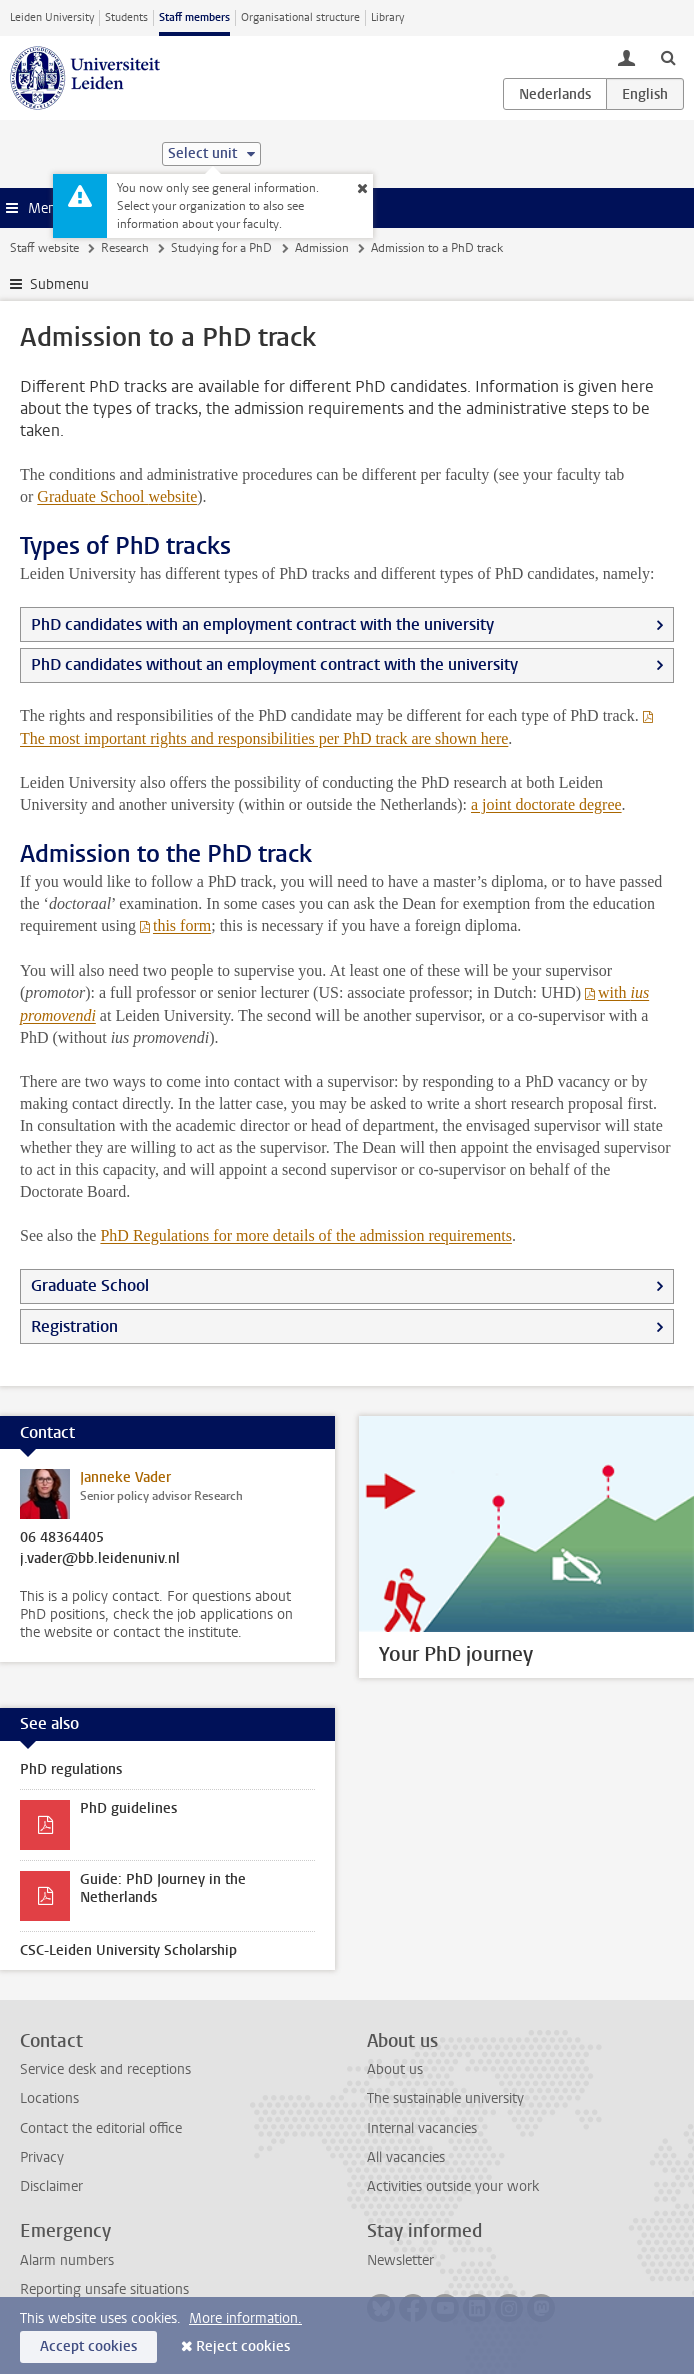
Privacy (42, 2157)
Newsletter (400, 2260)
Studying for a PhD (221, 248)
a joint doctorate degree (546, 804)
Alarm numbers (67, 2260)
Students (126, 17)
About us (395, 2069)
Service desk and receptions (105, 2069)
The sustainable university (445, 2098)
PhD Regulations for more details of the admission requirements (305, 1235)
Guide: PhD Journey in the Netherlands (163, 1888)
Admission (322, 248)
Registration (74, 1326)
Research (125, 248)
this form (182, 925)
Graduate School (117, 496)
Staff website (44, 248)
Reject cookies (243, 2346)
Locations (49, 2098)
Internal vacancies (422, 2128)
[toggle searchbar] (668, 57)
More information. (245, 2318)
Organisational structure (300, 17)
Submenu (59, 284)
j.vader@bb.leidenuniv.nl (100, 1559)
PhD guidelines (128, 1808)
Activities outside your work (453, 2186)
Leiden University (52, 17)
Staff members (194, 17)
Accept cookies (88, 2346)
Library (387, 17)
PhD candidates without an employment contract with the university (274, 664)
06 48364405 (62, 1538)
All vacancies (406, 2157)
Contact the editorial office (101, 2128)
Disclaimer (51, 2186)
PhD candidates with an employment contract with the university (262, 624)
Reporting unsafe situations (104, 2289)
